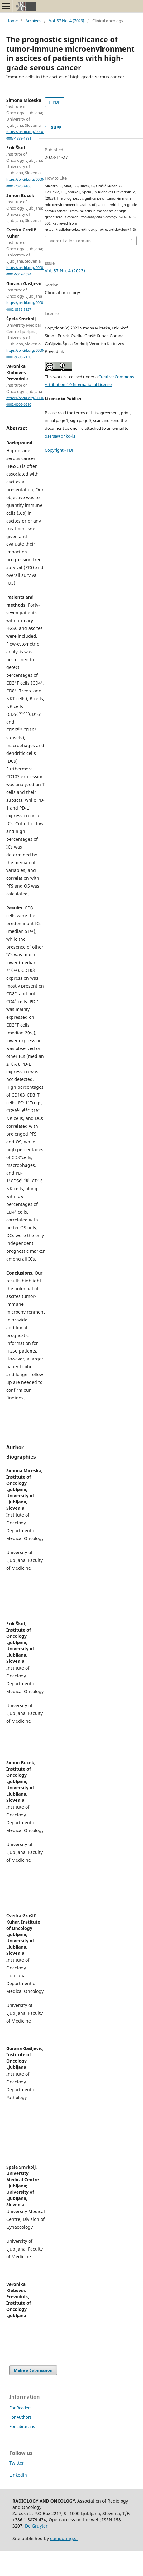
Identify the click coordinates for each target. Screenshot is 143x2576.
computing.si (64, 2538)
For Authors (20, 2417)
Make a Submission (33, 2370)
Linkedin (18, 2475)
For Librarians (22, 2426)
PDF (56, 102)
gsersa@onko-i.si (60, 436)
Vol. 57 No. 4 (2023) (66, 20)
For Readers (20, 2407)
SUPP (56, 127)
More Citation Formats (70, 241)
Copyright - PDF (59, 450)
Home (12, 20)
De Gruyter (36, 2526)
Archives (33, 20)
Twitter (16, 2463)
